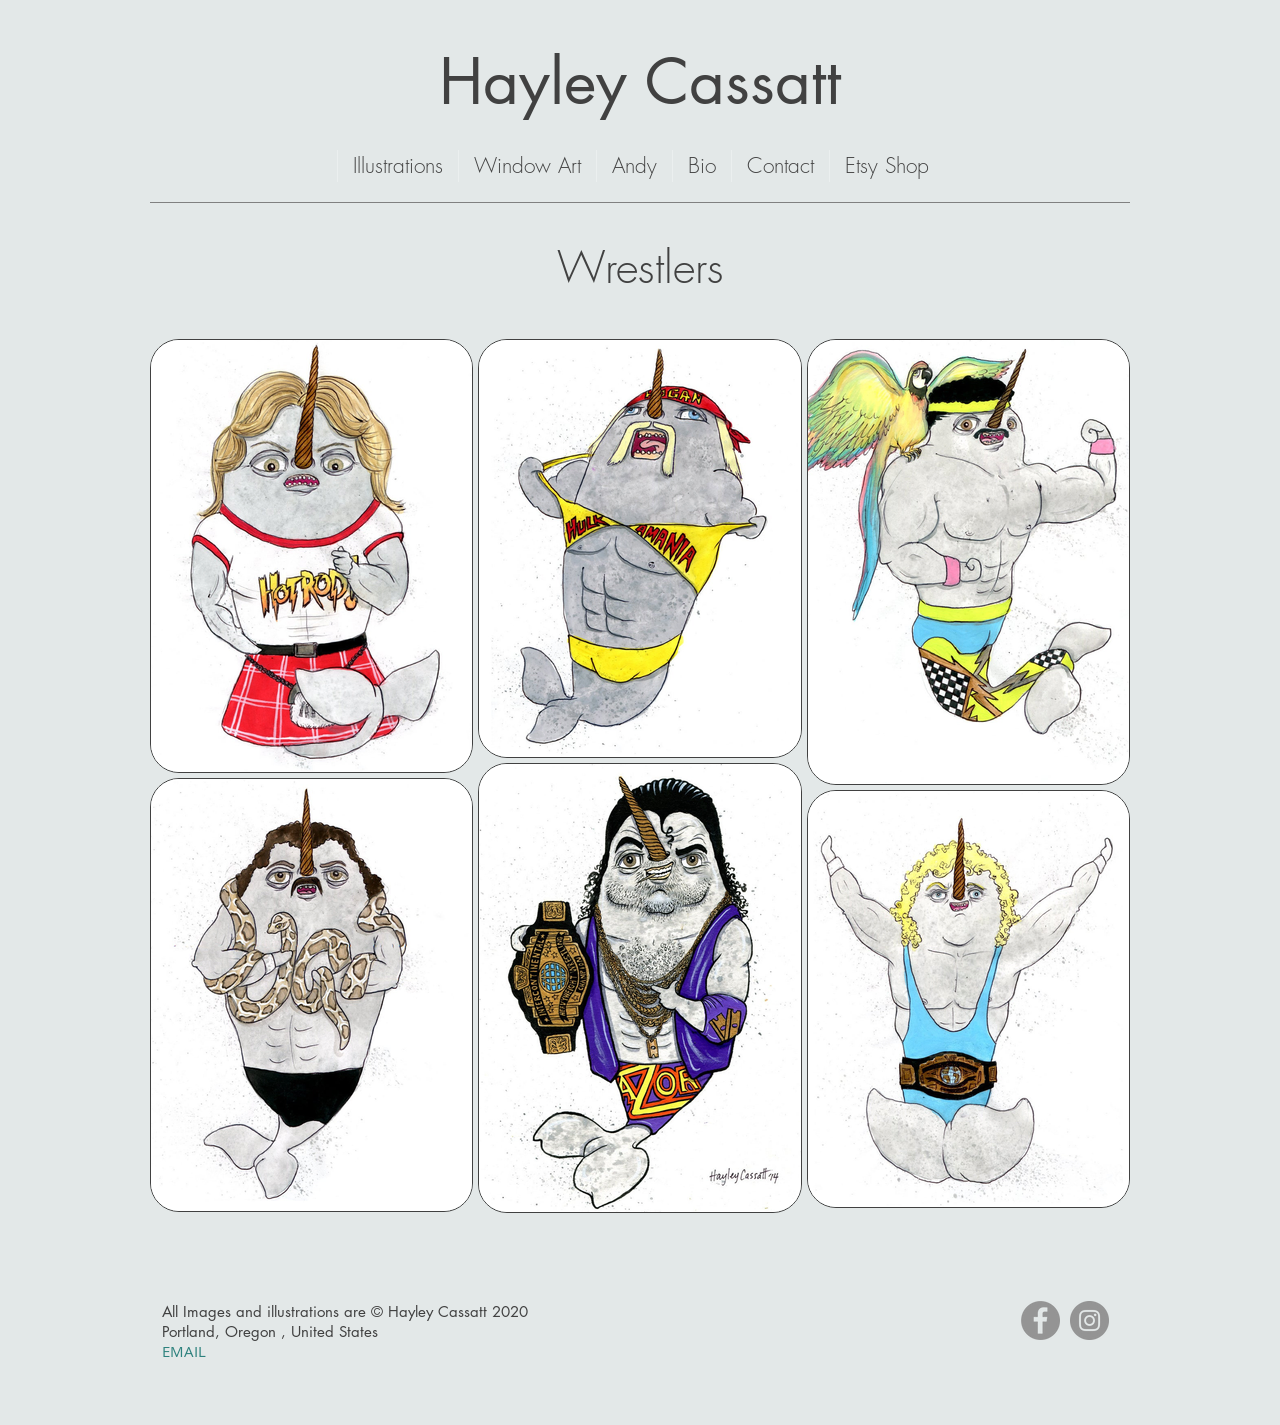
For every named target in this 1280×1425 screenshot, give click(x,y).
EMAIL (186, 1351)
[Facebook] (1040, 1320)
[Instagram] (1089, 1320)
